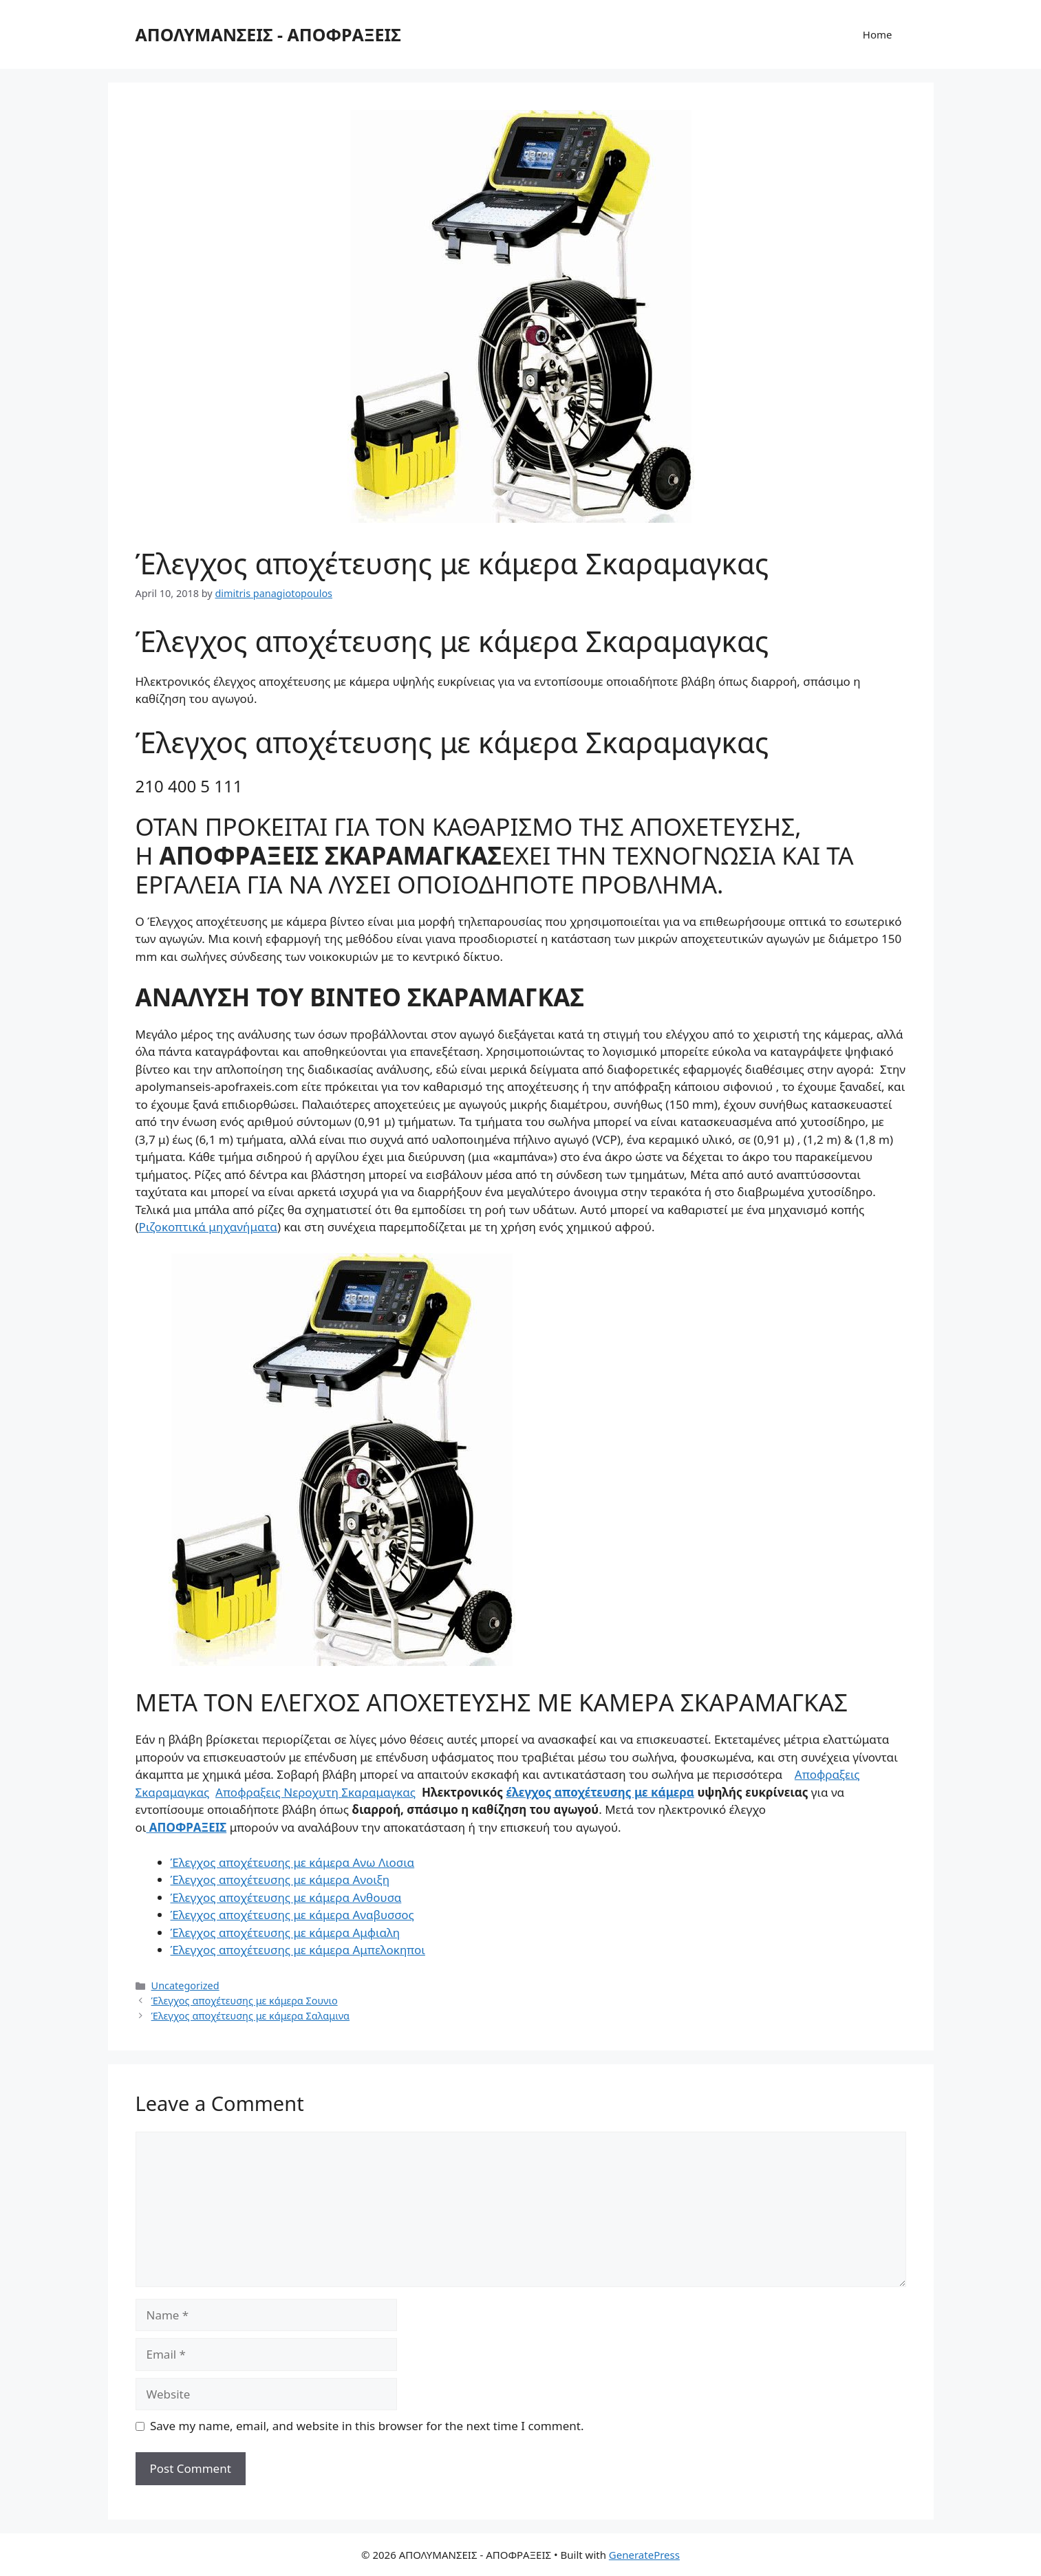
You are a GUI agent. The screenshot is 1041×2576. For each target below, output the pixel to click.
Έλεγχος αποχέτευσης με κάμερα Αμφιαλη (285, 1932)
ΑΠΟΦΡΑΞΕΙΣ (186, 1827)
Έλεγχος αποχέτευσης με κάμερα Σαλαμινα (250, 2015)
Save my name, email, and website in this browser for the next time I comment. (366, 2426)
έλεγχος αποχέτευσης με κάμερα (600, 1792)
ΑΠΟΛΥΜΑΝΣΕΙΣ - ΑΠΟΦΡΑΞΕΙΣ (268, 34)
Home (877, 34)
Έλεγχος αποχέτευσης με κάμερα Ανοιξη (280, 1879)
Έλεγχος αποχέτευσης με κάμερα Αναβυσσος (292, 1915)
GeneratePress (644, 2555)
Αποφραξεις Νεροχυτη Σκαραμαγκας (315, 1792)
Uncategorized (185, 1985)
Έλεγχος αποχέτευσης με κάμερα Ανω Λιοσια (293, 1862)
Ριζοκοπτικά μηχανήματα (208, 1227)
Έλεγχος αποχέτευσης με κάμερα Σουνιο (244, 2000)
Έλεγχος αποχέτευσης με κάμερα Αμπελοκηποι (298, 1950)
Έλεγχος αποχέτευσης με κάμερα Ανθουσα (286, 1897)
